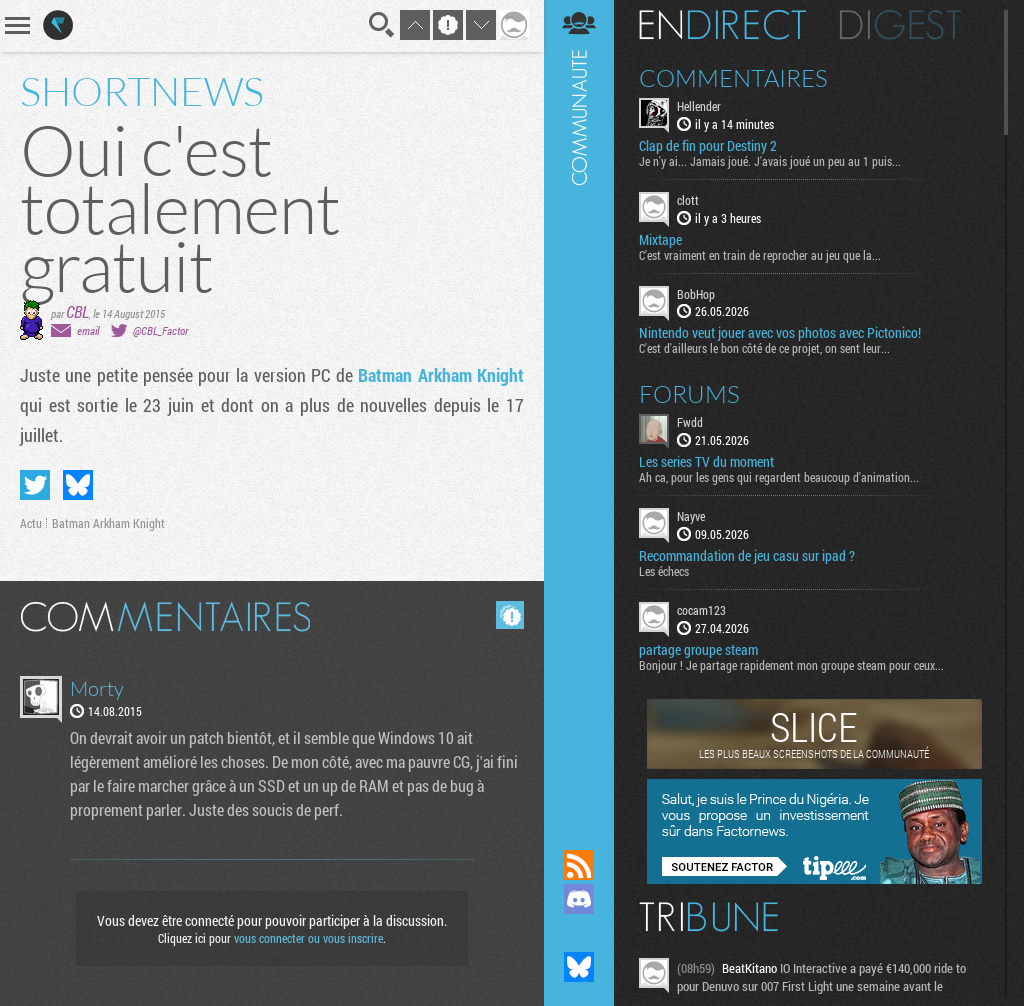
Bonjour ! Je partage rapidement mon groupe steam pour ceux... (791, 665)
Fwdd (690, 422)
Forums (689, 394)
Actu (31, 523)
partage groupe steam (698, 650)
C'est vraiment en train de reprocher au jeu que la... (760, 255)
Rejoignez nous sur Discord (579, 899)
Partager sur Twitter (35, 485)
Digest (900, 25)
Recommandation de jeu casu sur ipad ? (747, 556)
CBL (77, 311)
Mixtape (660, 240)
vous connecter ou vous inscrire (308, 938)
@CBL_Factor (160, 330)
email (88, 330)
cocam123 (701, 610)
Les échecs (664, 571)
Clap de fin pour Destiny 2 (708, 146)
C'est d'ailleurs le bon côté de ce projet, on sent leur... (764, 348)
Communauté (579, 405)
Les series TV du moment (706, 462)
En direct (722, 25)
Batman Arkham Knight (441, 375)
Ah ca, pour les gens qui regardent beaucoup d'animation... (779, 477)
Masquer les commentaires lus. (510, 615)
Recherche (382, 25)
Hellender (699, 106)
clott (688, 200)
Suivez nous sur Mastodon (579, 933)
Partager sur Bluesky (78, 485)
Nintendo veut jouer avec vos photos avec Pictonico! (780, 333)
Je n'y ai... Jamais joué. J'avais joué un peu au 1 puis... (770, 161)
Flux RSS (579, 865)
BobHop (696, 294)
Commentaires (733, 78)
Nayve (691, 516)
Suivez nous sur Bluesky (579, 967)
